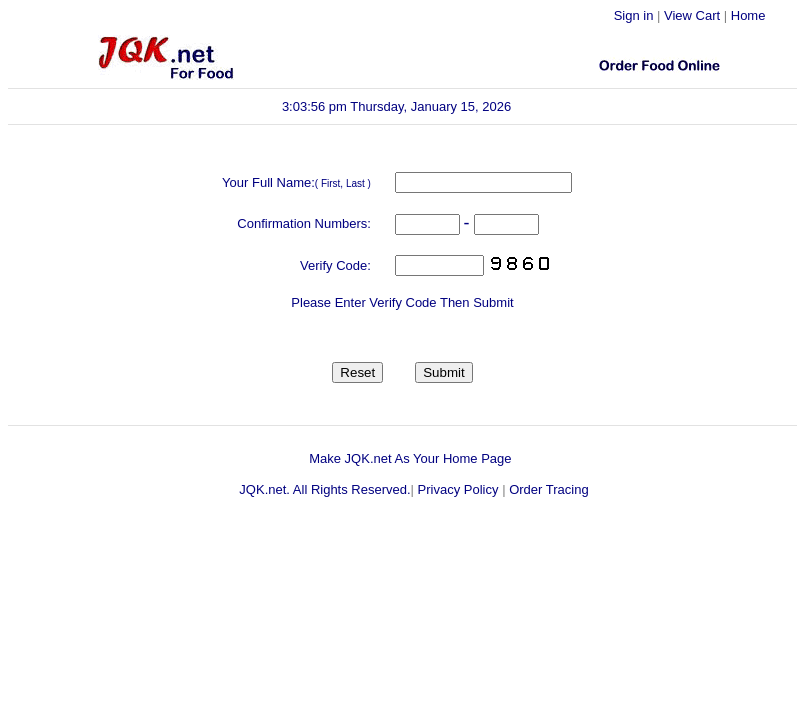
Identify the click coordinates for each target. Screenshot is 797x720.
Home (748, 15)
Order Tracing (548, 489)
